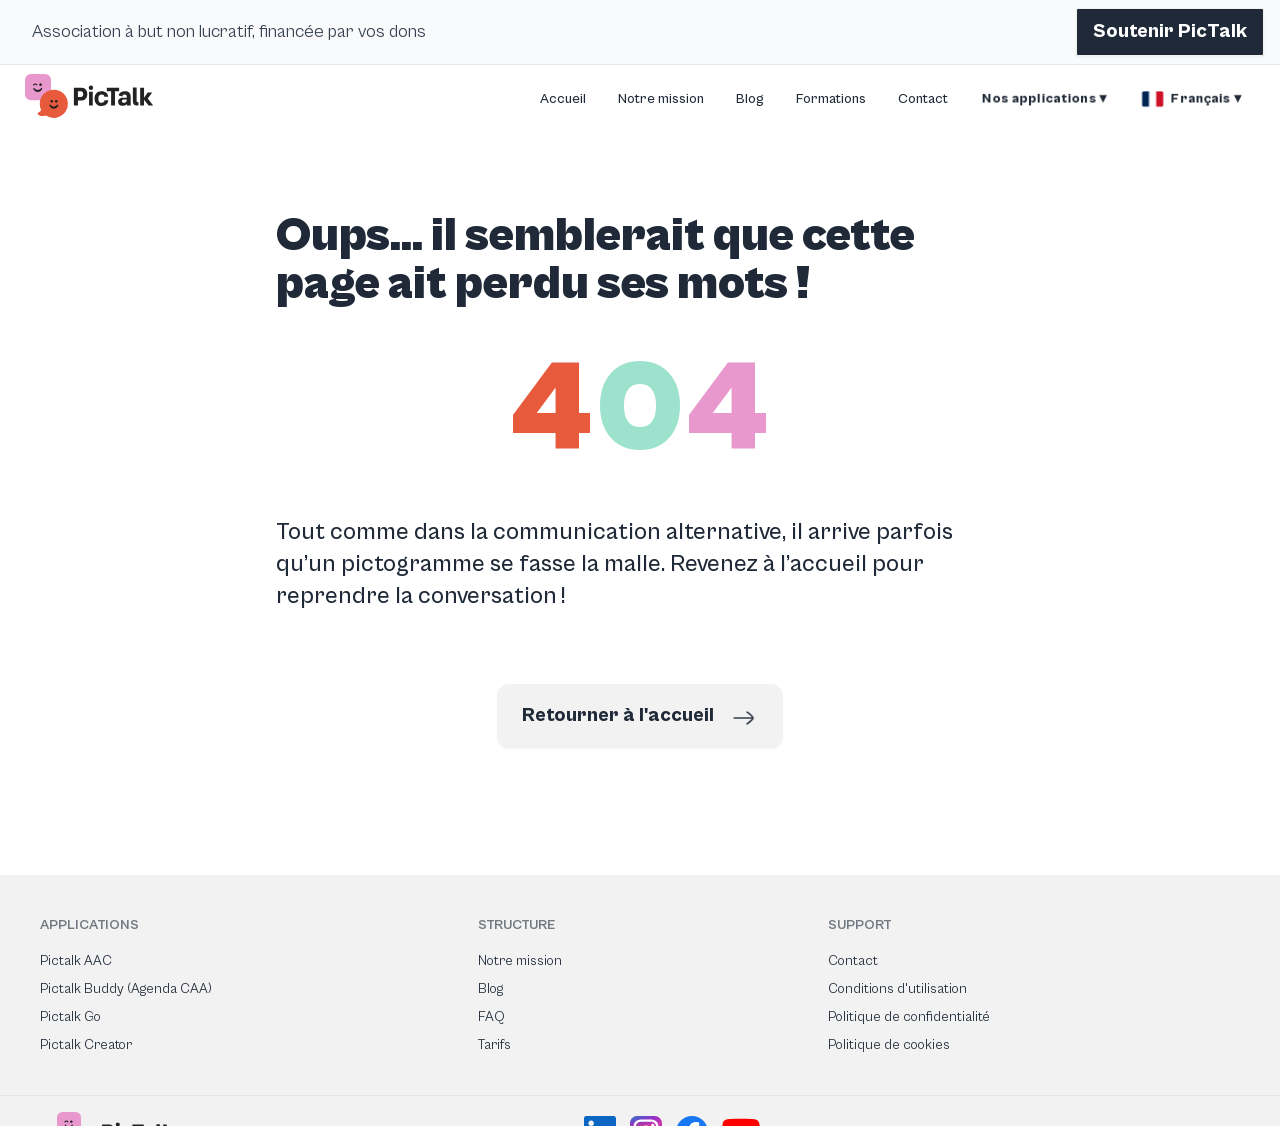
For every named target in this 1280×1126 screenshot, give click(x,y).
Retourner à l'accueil (639, 718)
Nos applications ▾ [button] (1044, 99)
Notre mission (661, 99)
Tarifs (494, 1045)
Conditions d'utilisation (897, 989)
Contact (923, 99)
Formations (831, 99)
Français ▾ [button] (1191, 99)
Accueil (563, 99)
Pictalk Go (70, 1017)
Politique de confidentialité (909, 1017)
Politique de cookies (889, 1045)
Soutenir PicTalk (1170, 31)
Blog (750, 99)
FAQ (491, 1017)
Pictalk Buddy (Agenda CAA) (126, 989)
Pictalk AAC (76, 961)
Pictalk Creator (86, 1045)
